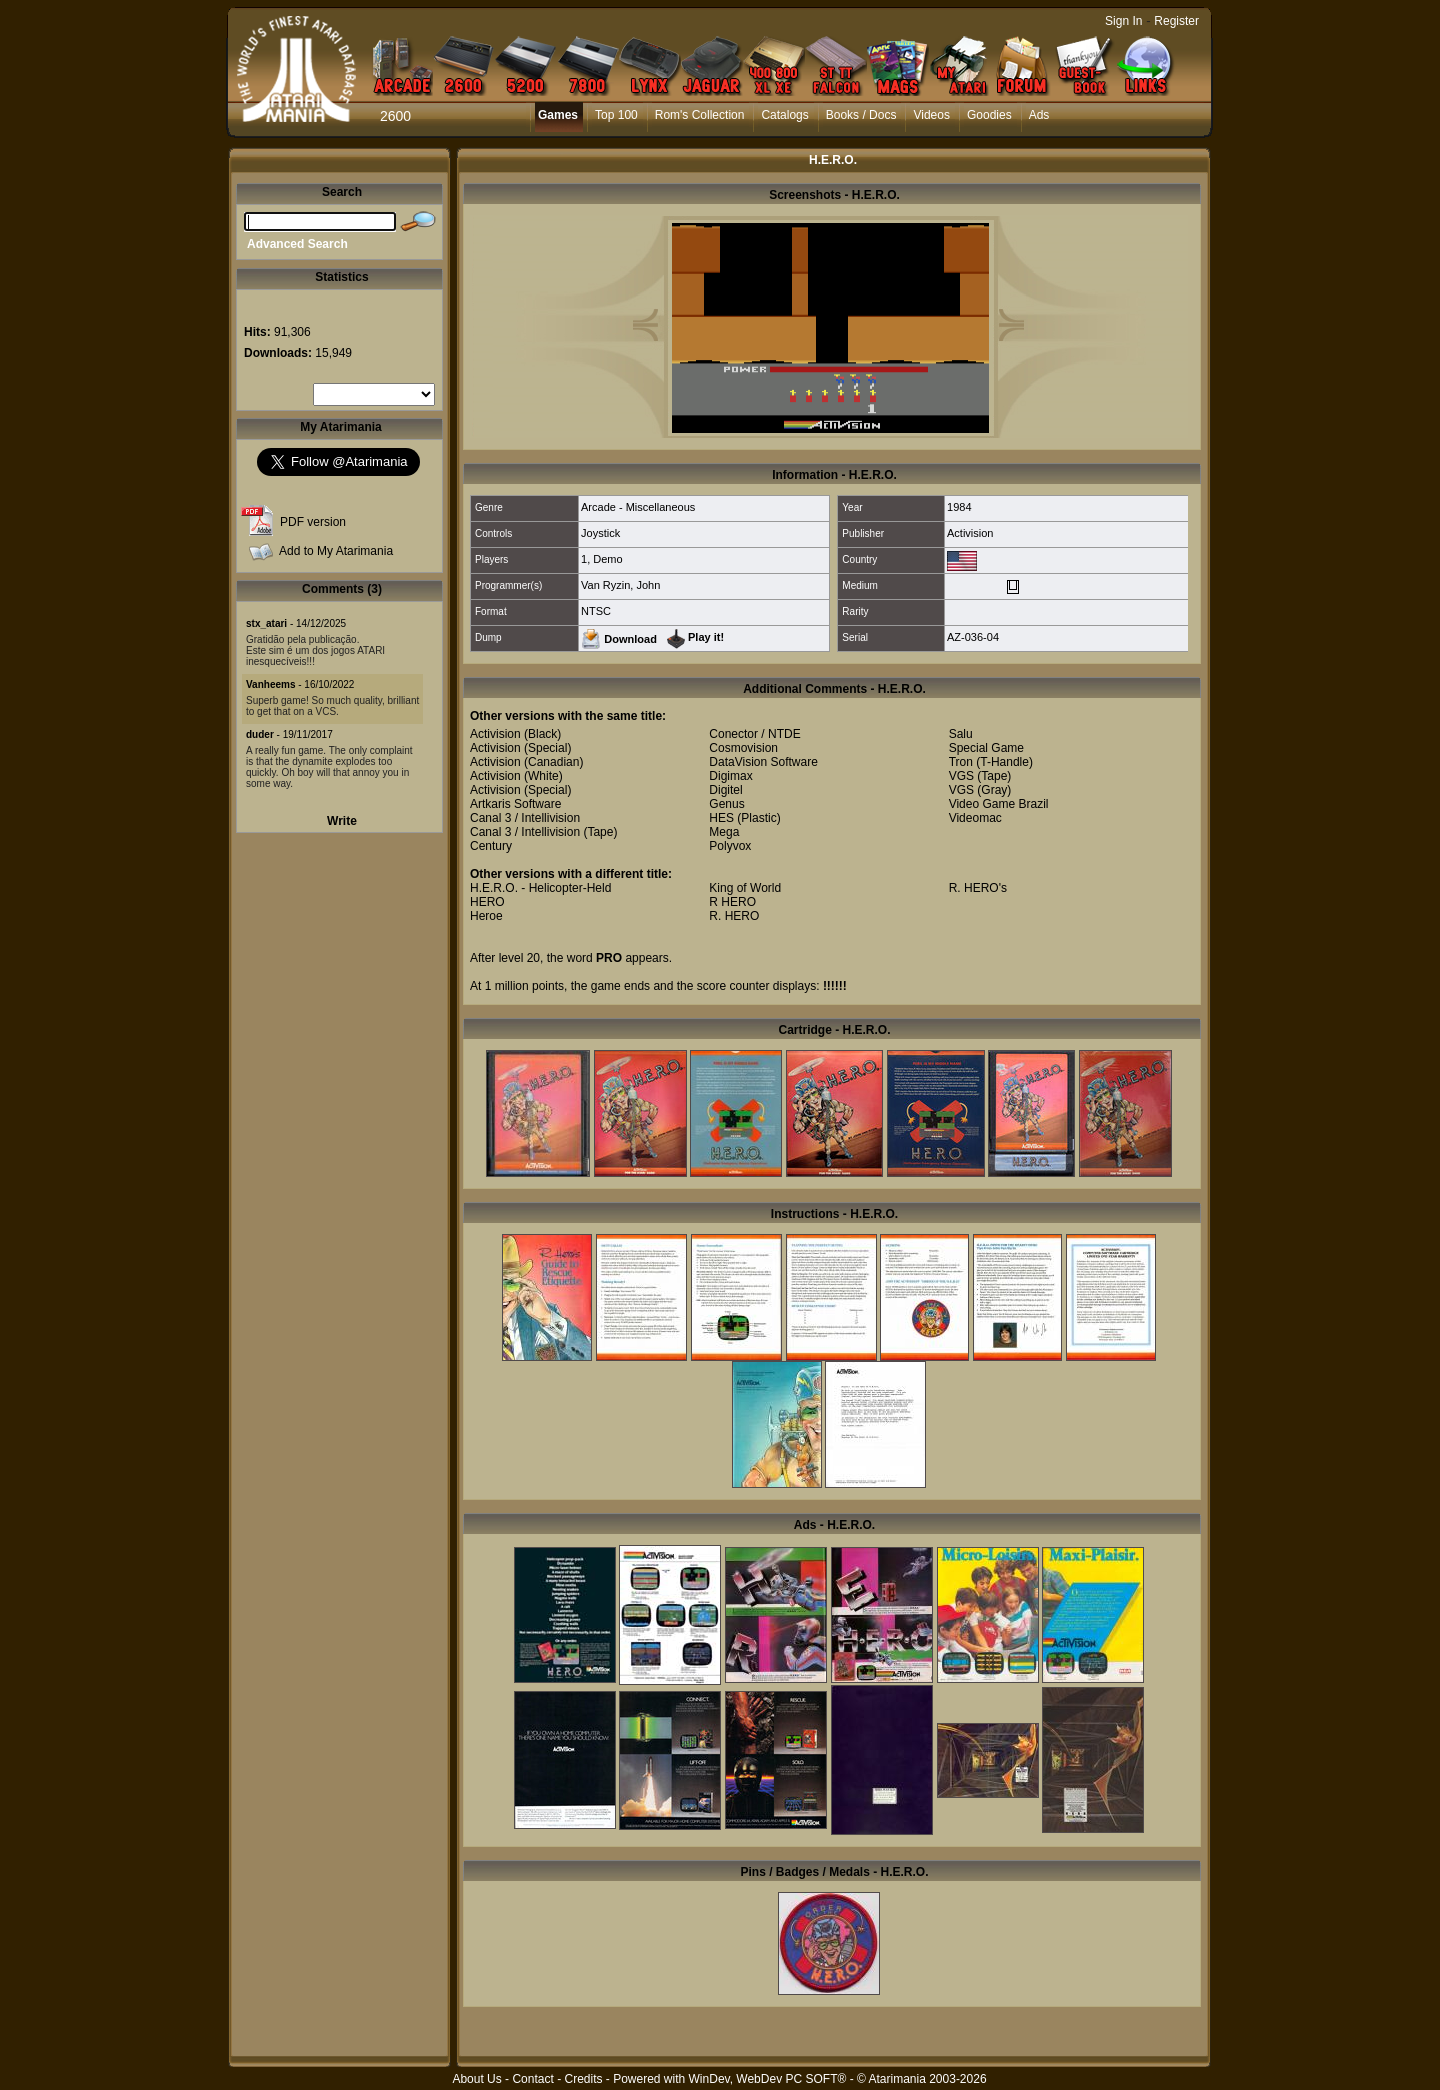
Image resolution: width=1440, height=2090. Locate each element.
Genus (726, 804)
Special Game (986, 748)
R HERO (732, 902)
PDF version (313, 522)
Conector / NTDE (754, 734)
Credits (583, 2079)
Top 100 (616, 115)
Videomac (975, 818)
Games (558, 115)
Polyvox (730, 846)
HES (721, 818)
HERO (487, 902)
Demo (607, 559)
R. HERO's (978, 888)
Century (491, 846)
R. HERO (734, 916)
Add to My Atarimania (336, 551)
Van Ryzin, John (620, 585)
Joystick (600, 533)
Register (1176, 21)
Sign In (1123, 21)
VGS (961, 776)
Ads (1039, 115)
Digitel (725, 790)
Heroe (486, 916)
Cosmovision (743, 748)
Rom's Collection (700, 115)
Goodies (989, 115)
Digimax (730, 776)
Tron (961, 762)
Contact (532, 2079)
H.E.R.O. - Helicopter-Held (540, 888)
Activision (970, 533)
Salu (961, 734)
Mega (724, 832)
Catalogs (784, 115)
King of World (745, 888)
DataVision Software (763, 762)
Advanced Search (297, 244)
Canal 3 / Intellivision (525, 818)
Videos (931, 115)
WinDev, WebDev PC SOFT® (768, 2079)
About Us (476, 2079)
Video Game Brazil (999, 804)
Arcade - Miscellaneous (638, 507)
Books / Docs (861, 115)
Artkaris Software (515, 804)
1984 (959, 507)
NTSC (596, 611)
